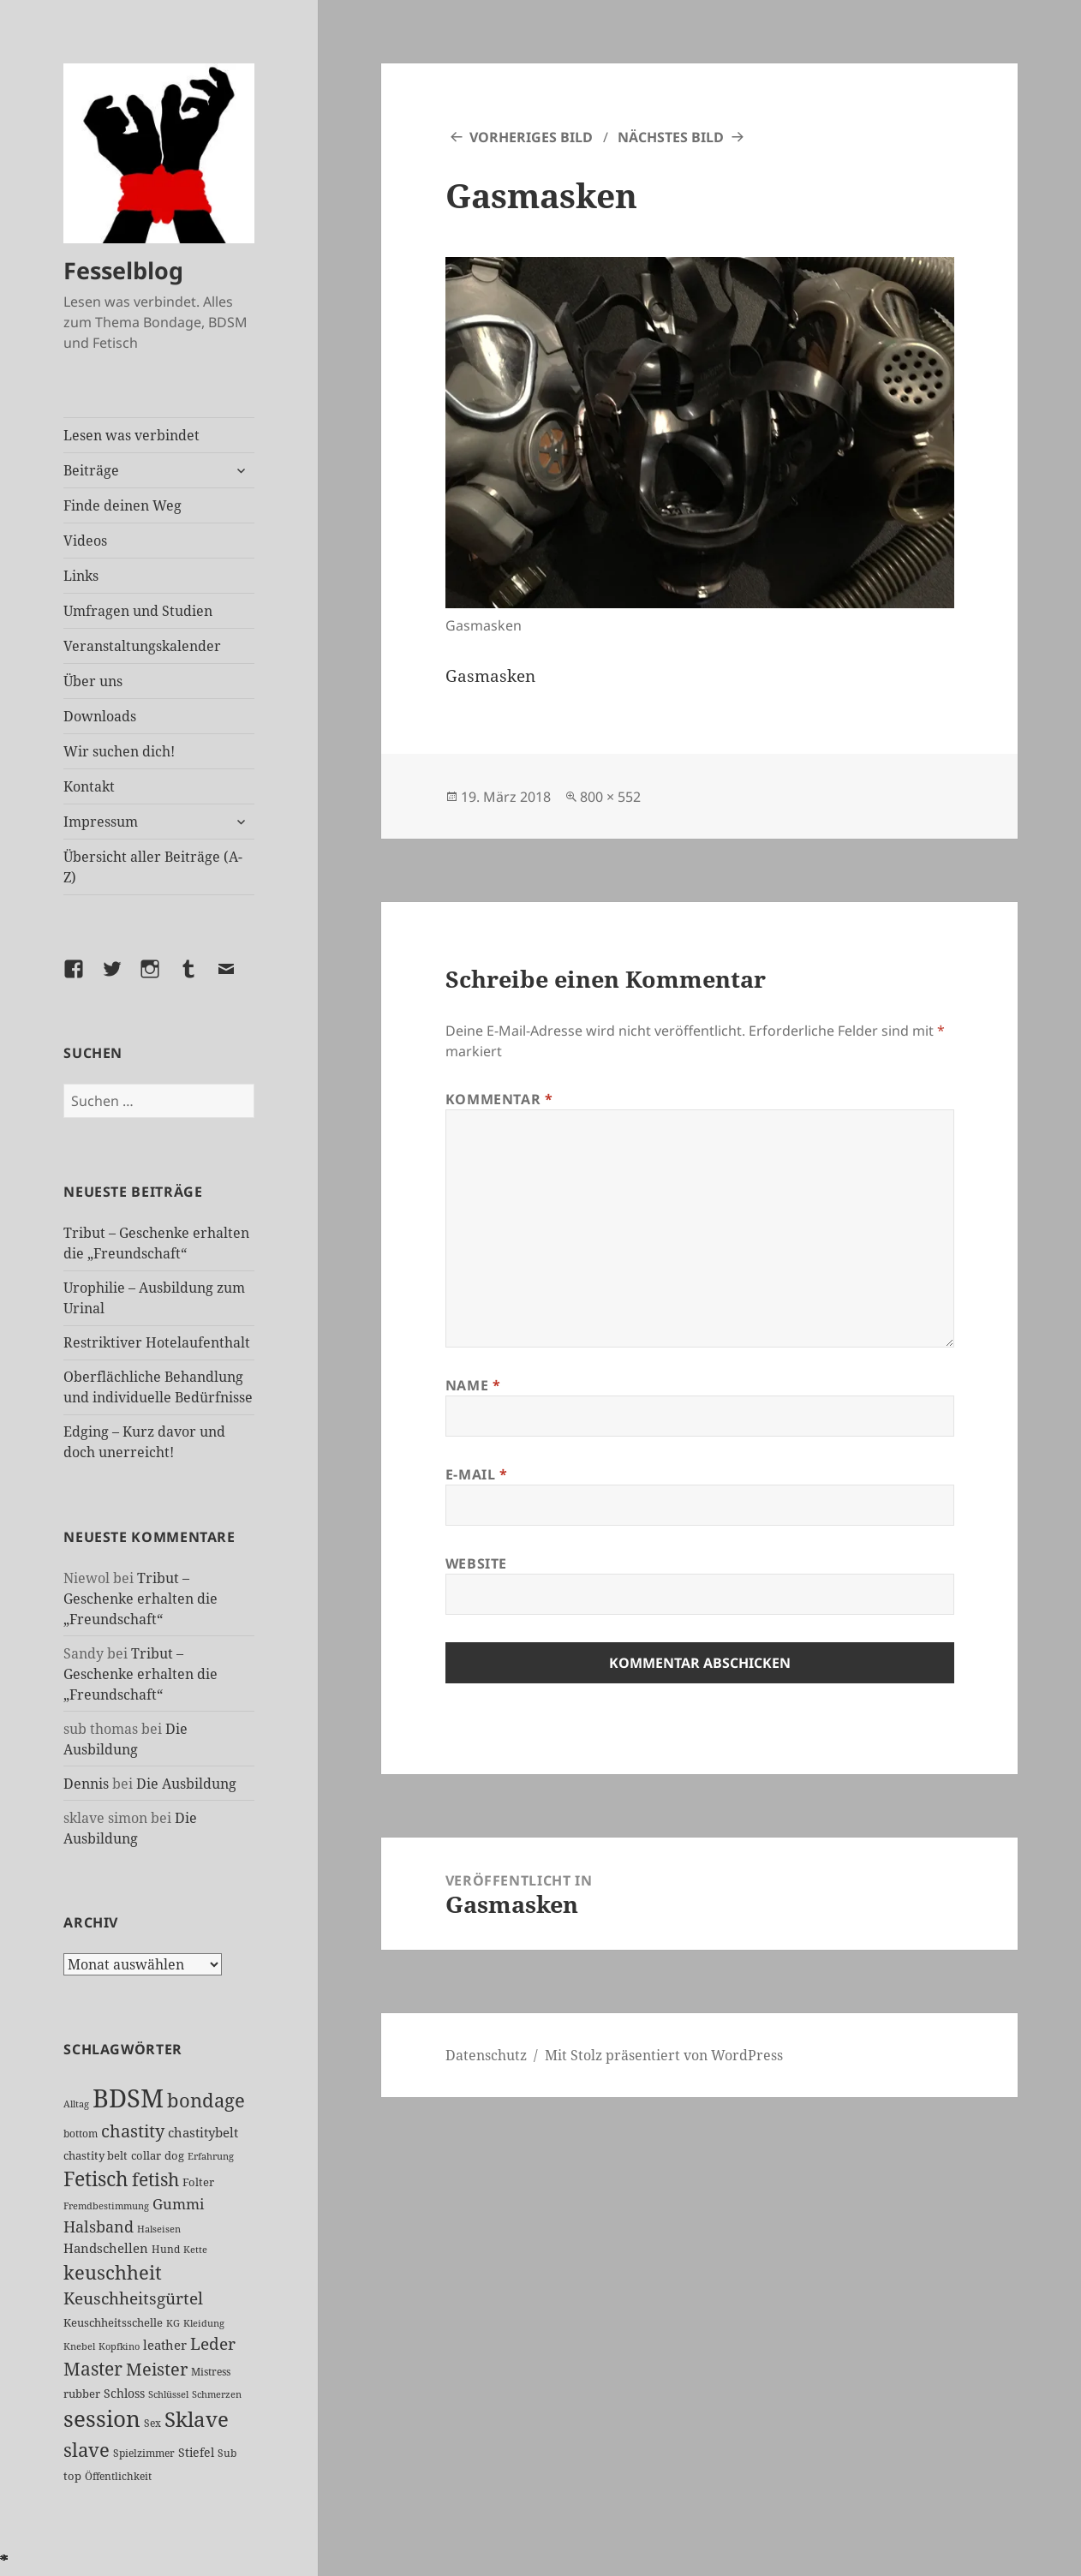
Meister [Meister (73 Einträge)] (157, 2369)
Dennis (86, 1783)
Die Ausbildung (186, 1783)
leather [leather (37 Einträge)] (165, 2344)
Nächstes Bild (671, 137)
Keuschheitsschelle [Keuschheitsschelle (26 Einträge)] (113, 2322)
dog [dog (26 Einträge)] (174, 2155)
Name (473, 1385)
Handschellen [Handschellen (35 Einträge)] (105, 2247)
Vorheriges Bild (531, 137)
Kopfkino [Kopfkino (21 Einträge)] (119, 2346)
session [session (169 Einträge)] (101, 2419)
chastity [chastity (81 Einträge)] (132, 2131)
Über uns (92, 681)
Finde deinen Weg (122, 505)
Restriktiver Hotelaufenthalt (156, 1342)
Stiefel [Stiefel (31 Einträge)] (196, 2452)
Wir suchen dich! (119, 751)
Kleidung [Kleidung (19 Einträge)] (203, 2323)
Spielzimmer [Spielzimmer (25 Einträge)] (144, 2453)
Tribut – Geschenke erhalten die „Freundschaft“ (140, 1599)
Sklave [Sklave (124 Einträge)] (196, 2419)
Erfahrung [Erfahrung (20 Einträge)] (211, 2155)
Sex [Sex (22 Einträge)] (152, 2423)
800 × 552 (610, 796)
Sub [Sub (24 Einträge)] (227, 2453)
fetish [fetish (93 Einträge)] (155, 2179)
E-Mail (476, 1474)
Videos (85, 540)
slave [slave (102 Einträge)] (86, 2449)
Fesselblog (123, 270)
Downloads (99, 716)
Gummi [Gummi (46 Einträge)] (178, 2204)
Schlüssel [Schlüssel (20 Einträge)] (168, 2394)
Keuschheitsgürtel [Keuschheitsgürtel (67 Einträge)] (133, 2298)
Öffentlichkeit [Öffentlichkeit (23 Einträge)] (118, 2476)
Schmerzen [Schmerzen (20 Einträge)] (217, 2394)
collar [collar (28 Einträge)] (146, 2155)
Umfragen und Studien (137, 610)
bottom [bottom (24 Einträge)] (80, 2133)
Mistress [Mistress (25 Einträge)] (210, 2371)
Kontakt (89, 786)
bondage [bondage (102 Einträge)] (206, 2100)
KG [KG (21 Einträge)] (173, 2322)
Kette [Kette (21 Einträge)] (195, 2249)
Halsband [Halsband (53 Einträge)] (98, 2226)
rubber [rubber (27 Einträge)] (81, 2393)
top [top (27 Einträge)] (72, 2475)
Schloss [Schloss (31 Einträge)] (124, 2393)
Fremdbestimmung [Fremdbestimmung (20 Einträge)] (106, 2205)
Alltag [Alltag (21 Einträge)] (76, 2103)
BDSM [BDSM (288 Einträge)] (128, 2098)
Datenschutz (486, 2055)
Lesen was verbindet (131, 435)
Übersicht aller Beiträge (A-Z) (152, 867)
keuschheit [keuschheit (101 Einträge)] (112, 2272)
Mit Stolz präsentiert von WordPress (664, 2055)
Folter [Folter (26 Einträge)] (198, 2182)
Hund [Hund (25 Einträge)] (166, 2249)
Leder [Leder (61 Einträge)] (213, 2343)
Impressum (100, 821)
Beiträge (91, 470)
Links (81, 575)
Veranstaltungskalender (142, 646)
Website (476, 1563)
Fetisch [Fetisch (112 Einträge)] (95, 2179)
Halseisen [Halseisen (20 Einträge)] (159, 2228)
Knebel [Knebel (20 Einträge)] (79, 2346)
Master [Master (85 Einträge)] (92, 2369)
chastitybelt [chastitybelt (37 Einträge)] (203, 2132)
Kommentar (499, 1099)
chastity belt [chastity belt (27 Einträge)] (95, 2155)
